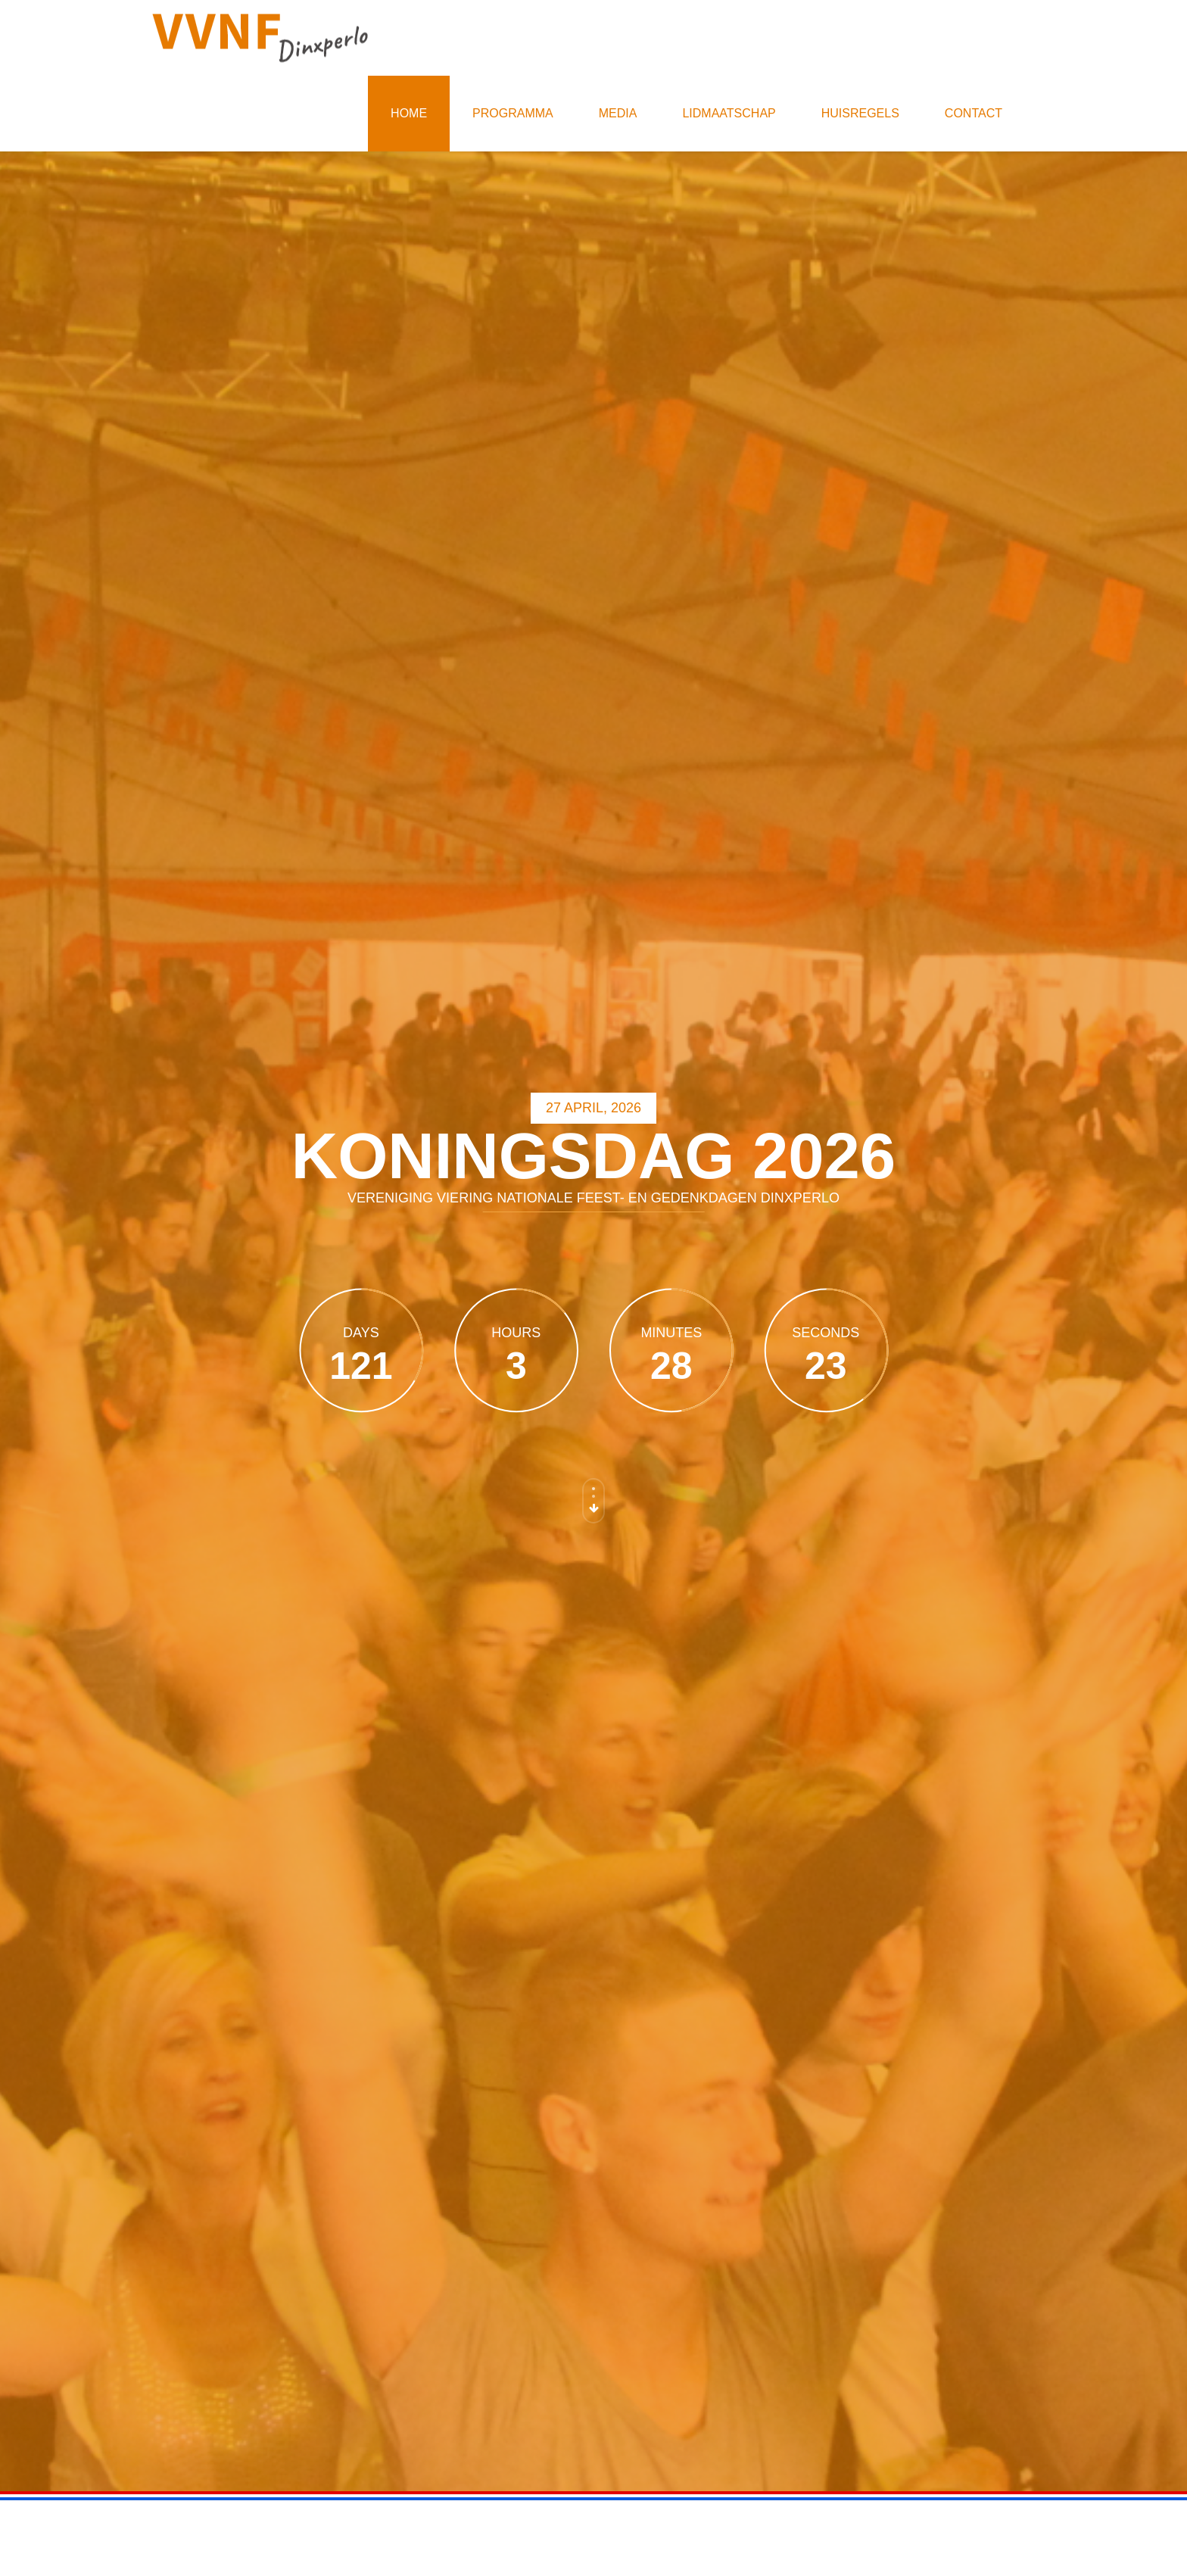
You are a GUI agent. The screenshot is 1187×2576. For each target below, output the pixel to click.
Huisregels (860, 113)
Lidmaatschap (728, 113)
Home (409, 113)
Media (618, 113)
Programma (512, 113)
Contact (973, 113)
